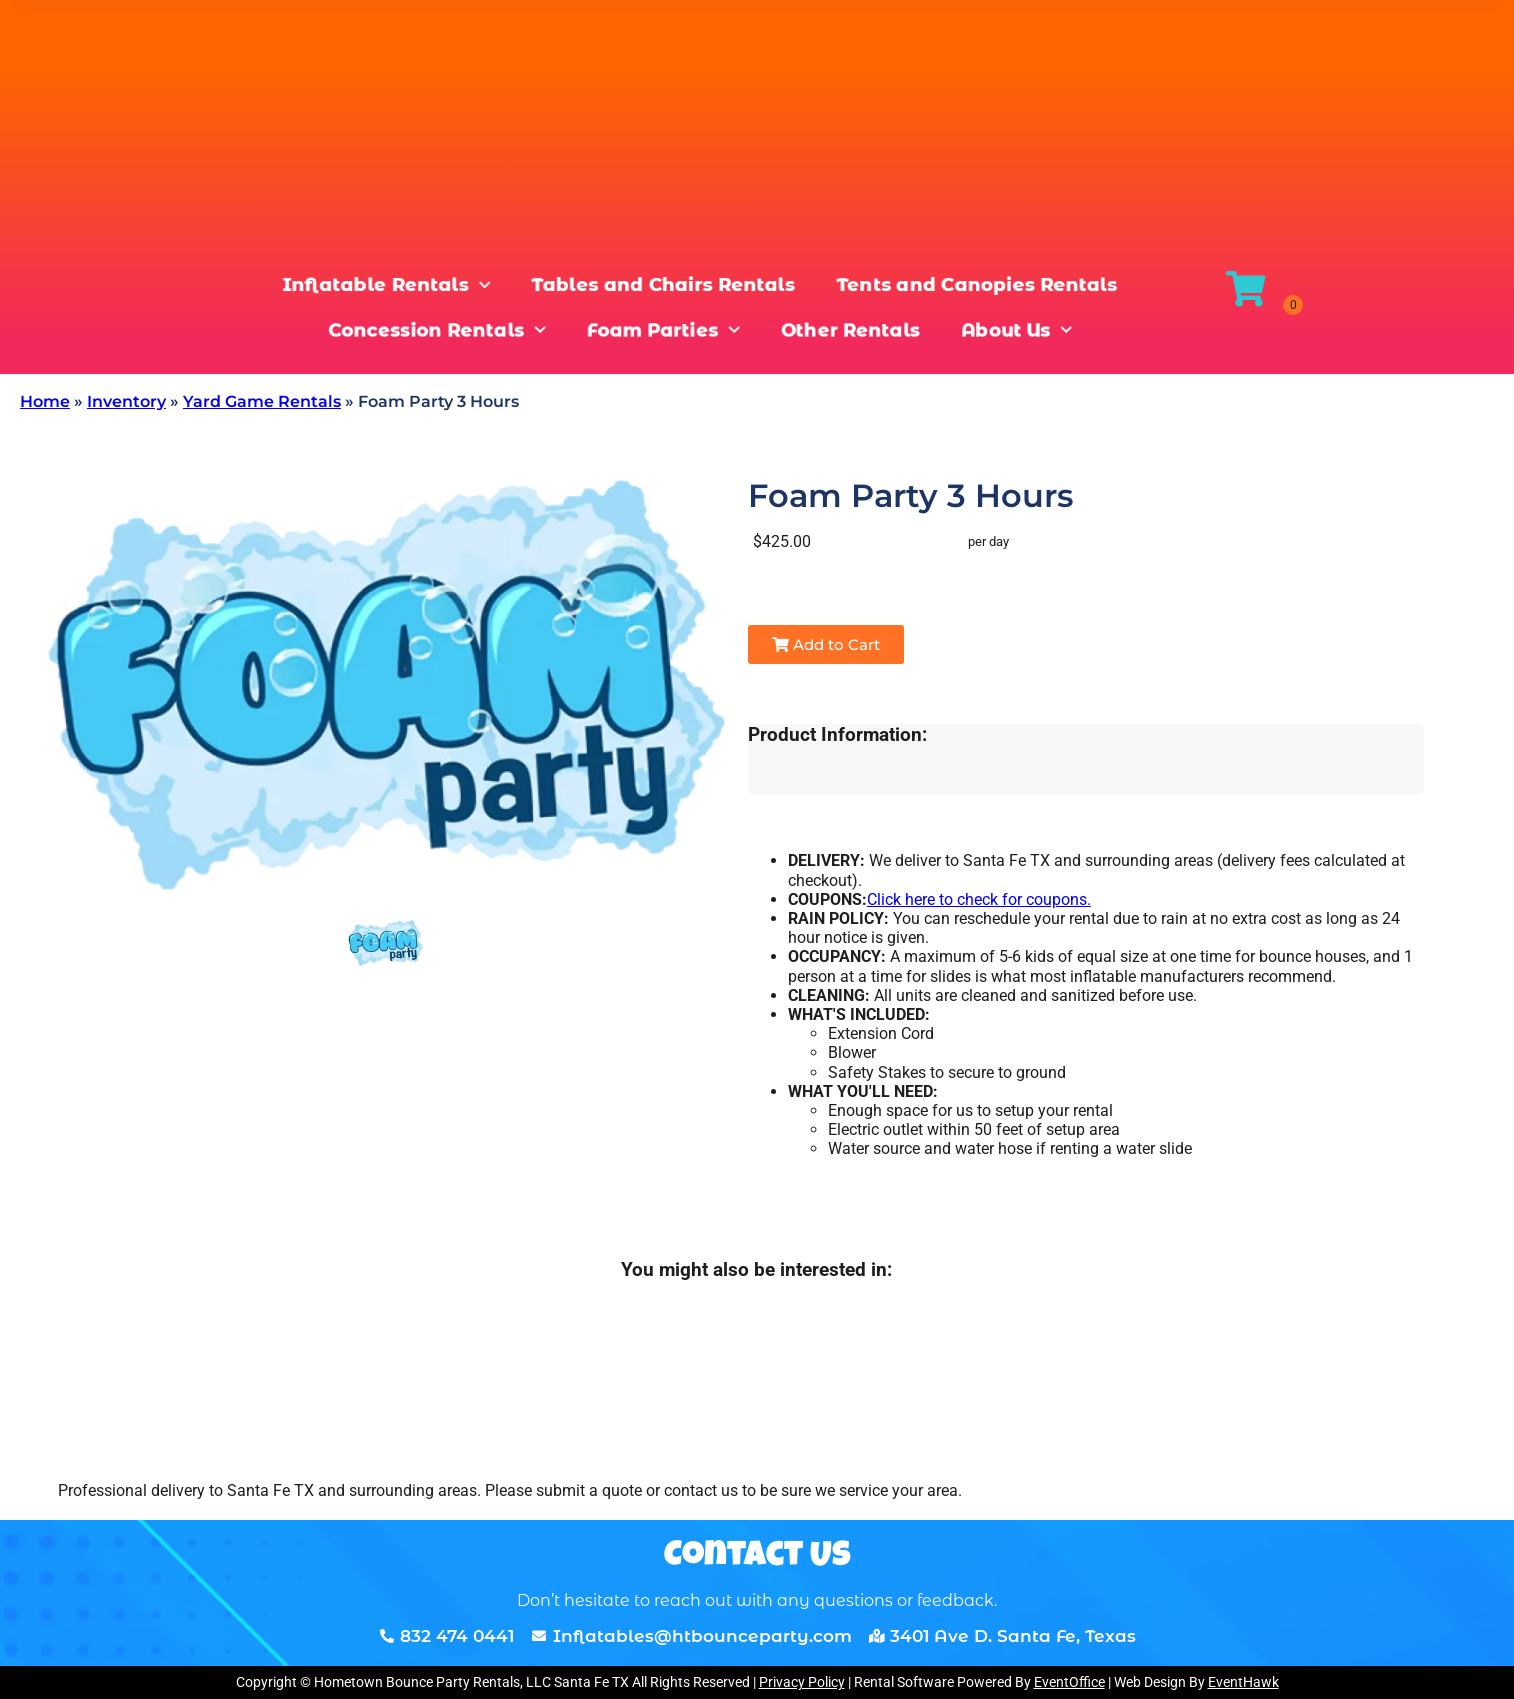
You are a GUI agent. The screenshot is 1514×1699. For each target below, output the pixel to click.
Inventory (126, 401)
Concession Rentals (460, 332)
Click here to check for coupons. (979, 899)
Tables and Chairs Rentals (666, 284)
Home (45, 401)
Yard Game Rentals (262, 401)
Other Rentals (836, 333)
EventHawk (1243, 1682)
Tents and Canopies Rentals (952, 284)
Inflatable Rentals (414, 283)
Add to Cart (826, 644)
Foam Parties (666, 332)
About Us (988, 332)
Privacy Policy (802, 1682)
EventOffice (1069, 1682)
